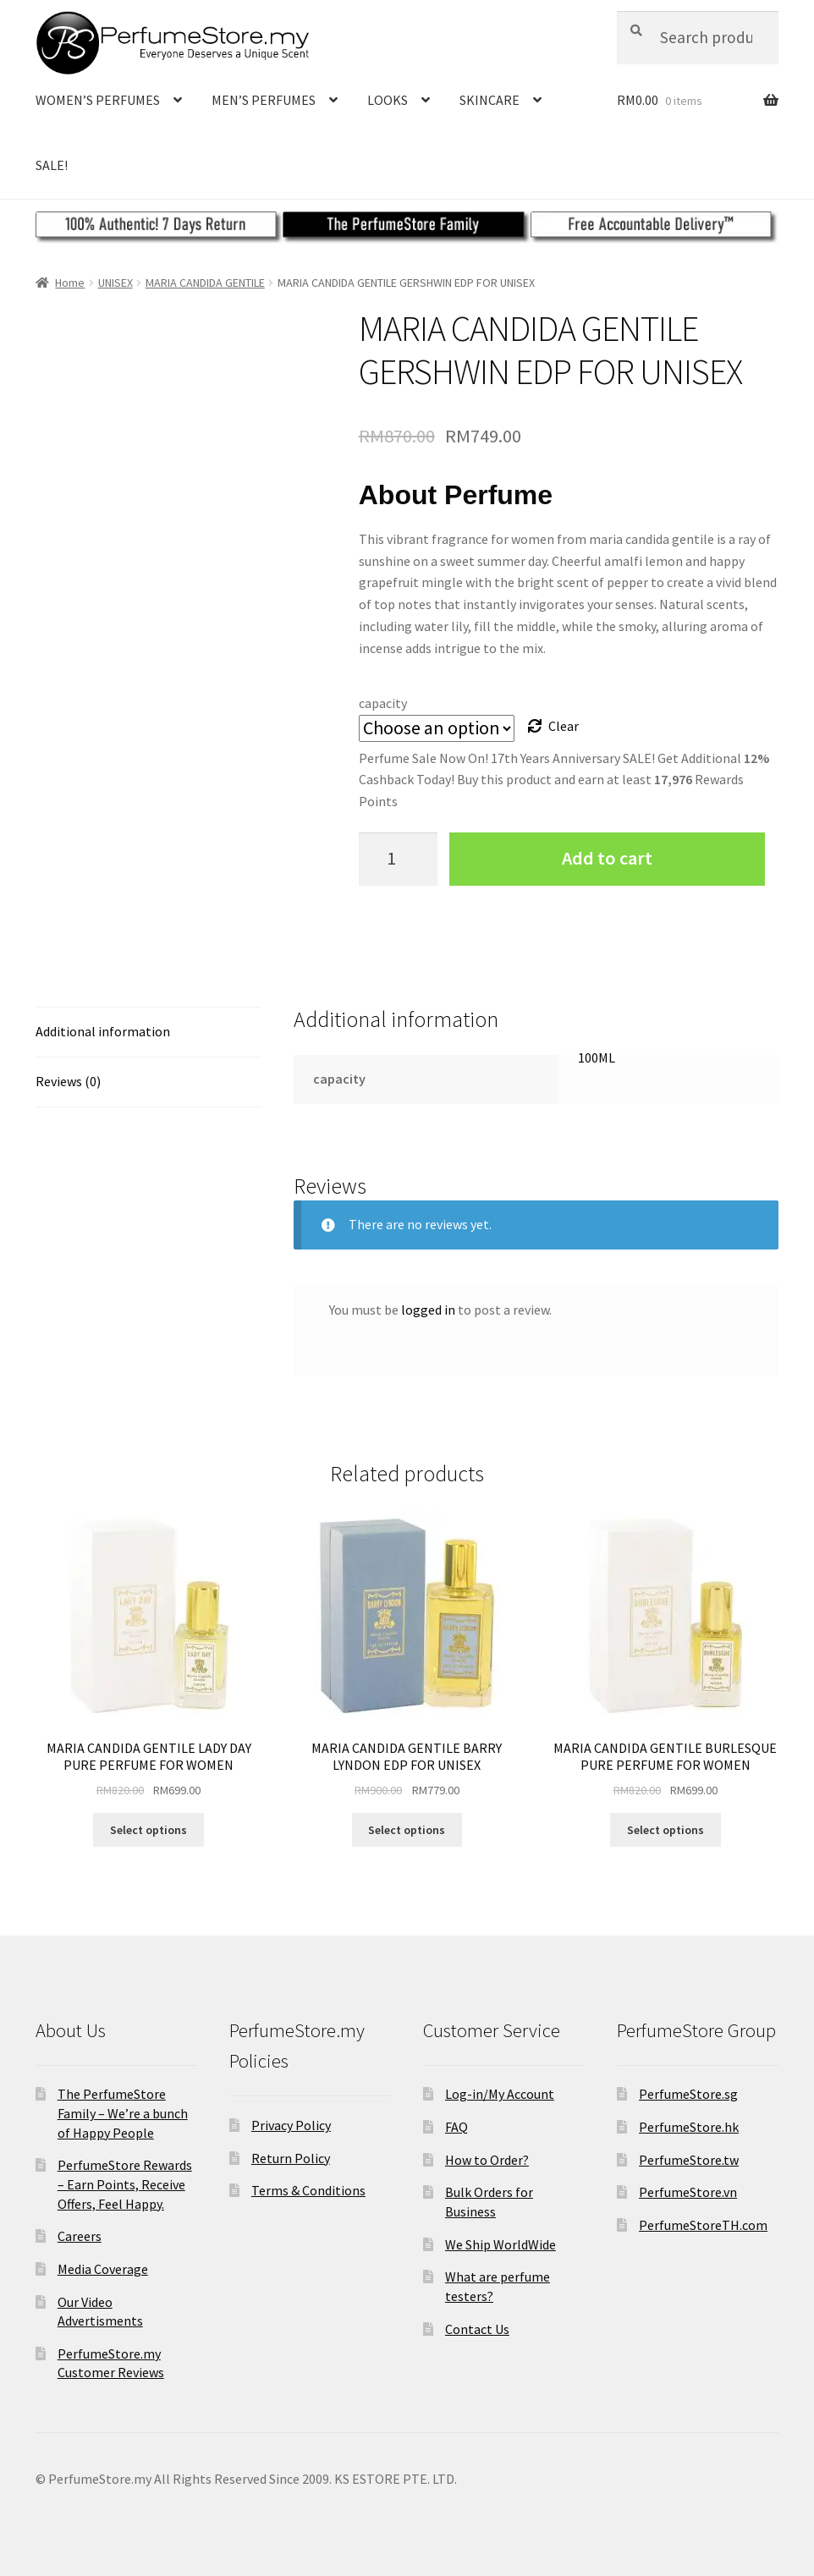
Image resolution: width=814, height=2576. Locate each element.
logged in (428, 1309)
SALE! (52, 165)
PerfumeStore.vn (688, 2191)
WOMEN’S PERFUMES (98, 99)
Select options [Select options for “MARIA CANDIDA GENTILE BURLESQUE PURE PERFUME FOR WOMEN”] (665, 1829)
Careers (80, 2235)
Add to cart (607, 858)
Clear (563, 725)
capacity (383, 703)
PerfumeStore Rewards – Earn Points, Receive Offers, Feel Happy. (125, 2183)
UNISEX (115, 282)
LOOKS (387, 99)
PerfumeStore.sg (688, 2093)
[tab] (148, 1032)
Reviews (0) (68, 1081)
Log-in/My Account (499, 2093)
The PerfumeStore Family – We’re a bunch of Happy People (123, 2112)
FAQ (456, 2126)
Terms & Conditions (308, 2190)
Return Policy (290, 2158)
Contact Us (477, 2329)
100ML (596, 1057)
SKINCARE (489, 99)
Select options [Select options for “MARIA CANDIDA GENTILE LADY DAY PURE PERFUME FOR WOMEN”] (148, 1829)
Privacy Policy (291, 2125)
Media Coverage (103, 2268)
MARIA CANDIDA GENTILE (205, 282)
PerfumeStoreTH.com (703, 2224)
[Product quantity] (398, 859)
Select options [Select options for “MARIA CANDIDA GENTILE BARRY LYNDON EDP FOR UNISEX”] (406, 1829)
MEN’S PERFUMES (264, 99)
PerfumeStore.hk (689, 2126)
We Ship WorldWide (500, 2244)
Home (70, 282)
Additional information (103, 1031)
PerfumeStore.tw (689, 2159)
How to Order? (487, 2159)
